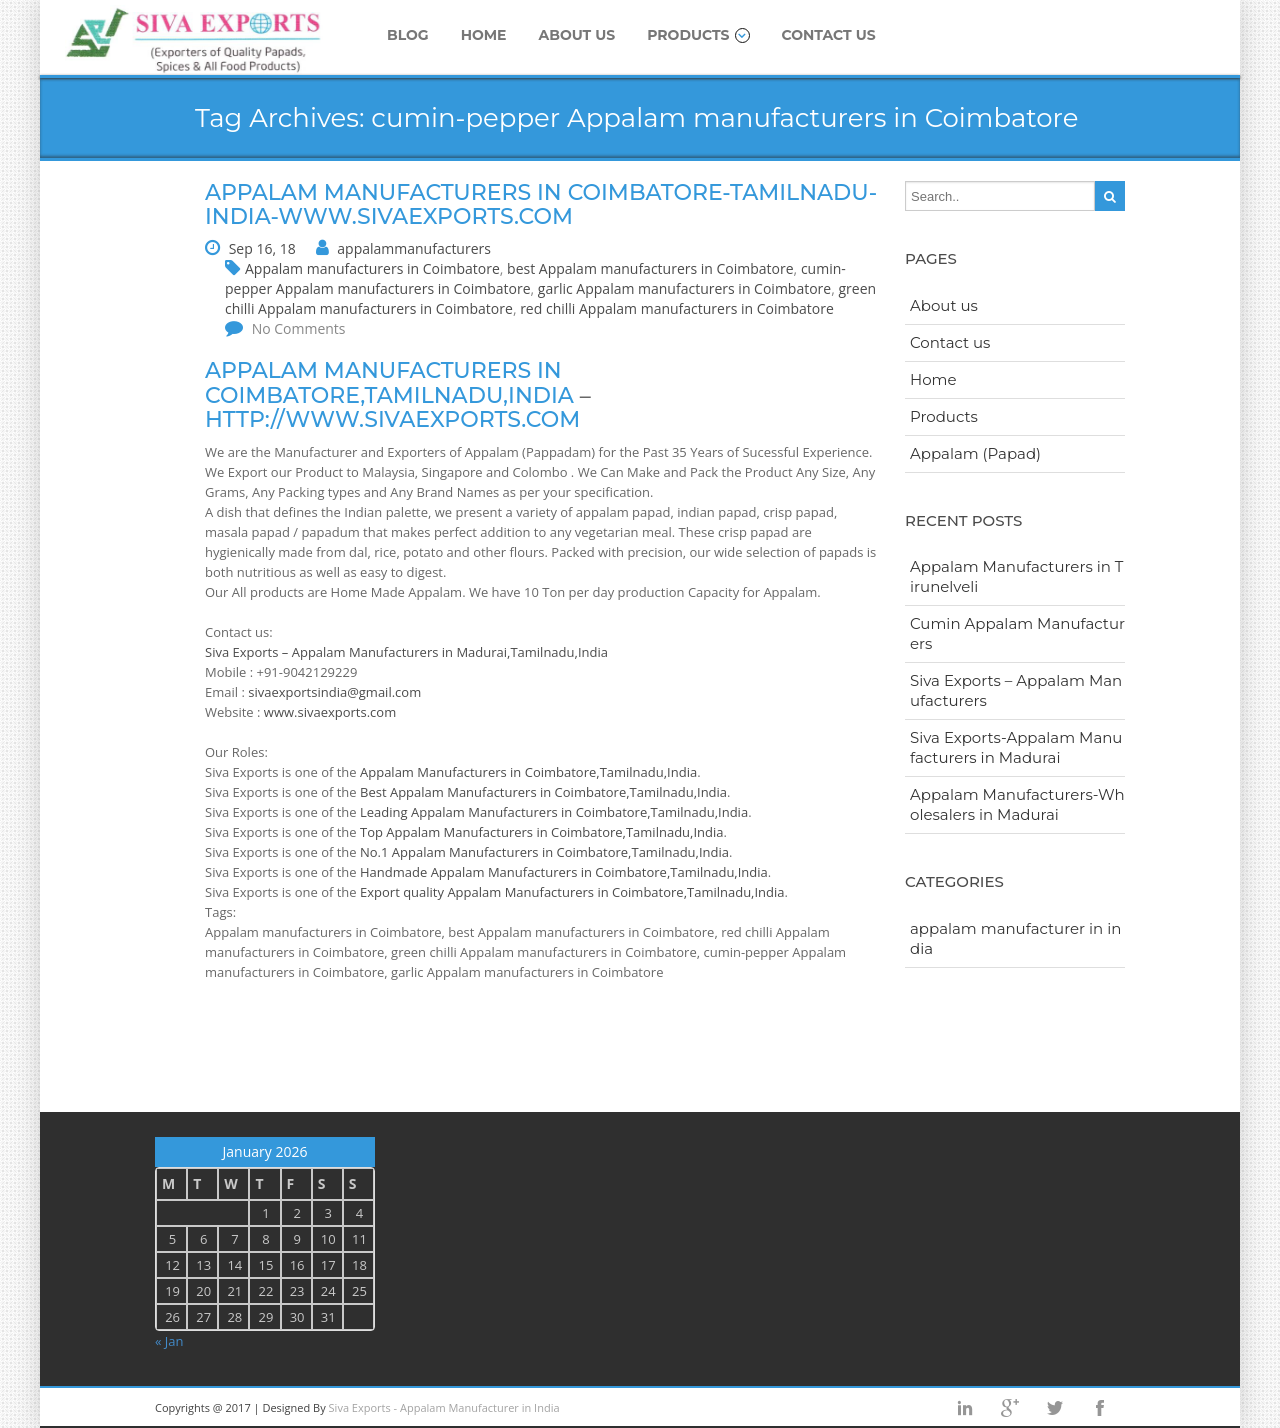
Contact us (829, 35)
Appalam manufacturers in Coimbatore (372, 268)
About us (577, 35)
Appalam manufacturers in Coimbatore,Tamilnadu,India (389, 382)
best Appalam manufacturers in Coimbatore (650, 268)
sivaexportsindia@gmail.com (334, 692)
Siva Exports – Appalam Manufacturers (1016, 690)
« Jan (169, 1341)
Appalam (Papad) (975, 453)
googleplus (1010, 1408)
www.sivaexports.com (330, 712)
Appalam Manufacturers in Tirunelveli (1016, 576)
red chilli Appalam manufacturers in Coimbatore (677, 308)
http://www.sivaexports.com (392, 419)
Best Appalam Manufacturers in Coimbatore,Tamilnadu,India (543, 792)
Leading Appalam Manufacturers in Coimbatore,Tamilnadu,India (554, 812)
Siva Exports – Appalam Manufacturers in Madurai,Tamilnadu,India (406, 652)
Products (698, 35)
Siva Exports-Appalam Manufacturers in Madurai (1016, 747)
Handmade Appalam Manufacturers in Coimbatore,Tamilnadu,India (564, 872)
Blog (408, 35)
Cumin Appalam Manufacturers (1017, 633)
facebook (1100, 1408)
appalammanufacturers (414, 248)
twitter (1055, 1408)
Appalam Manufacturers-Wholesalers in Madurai (1017, 804)
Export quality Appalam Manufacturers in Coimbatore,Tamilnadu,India (572, 892)
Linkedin (965, 1408)
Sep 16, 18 (262, 248)
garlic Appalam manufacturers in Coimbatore (684, 288)
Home (484, 35)
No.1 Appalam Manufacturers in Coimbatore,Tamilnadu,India (544, 852)
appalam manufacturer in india (1015, 938)
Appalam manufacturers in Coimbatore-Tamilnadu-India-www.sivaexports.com (541, 204)
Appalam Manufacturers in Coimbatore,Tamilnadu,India (528, 772)
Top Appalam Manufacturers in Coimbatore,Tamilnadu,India (541, 832)
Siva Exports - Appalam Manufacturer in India (444, 1407)
